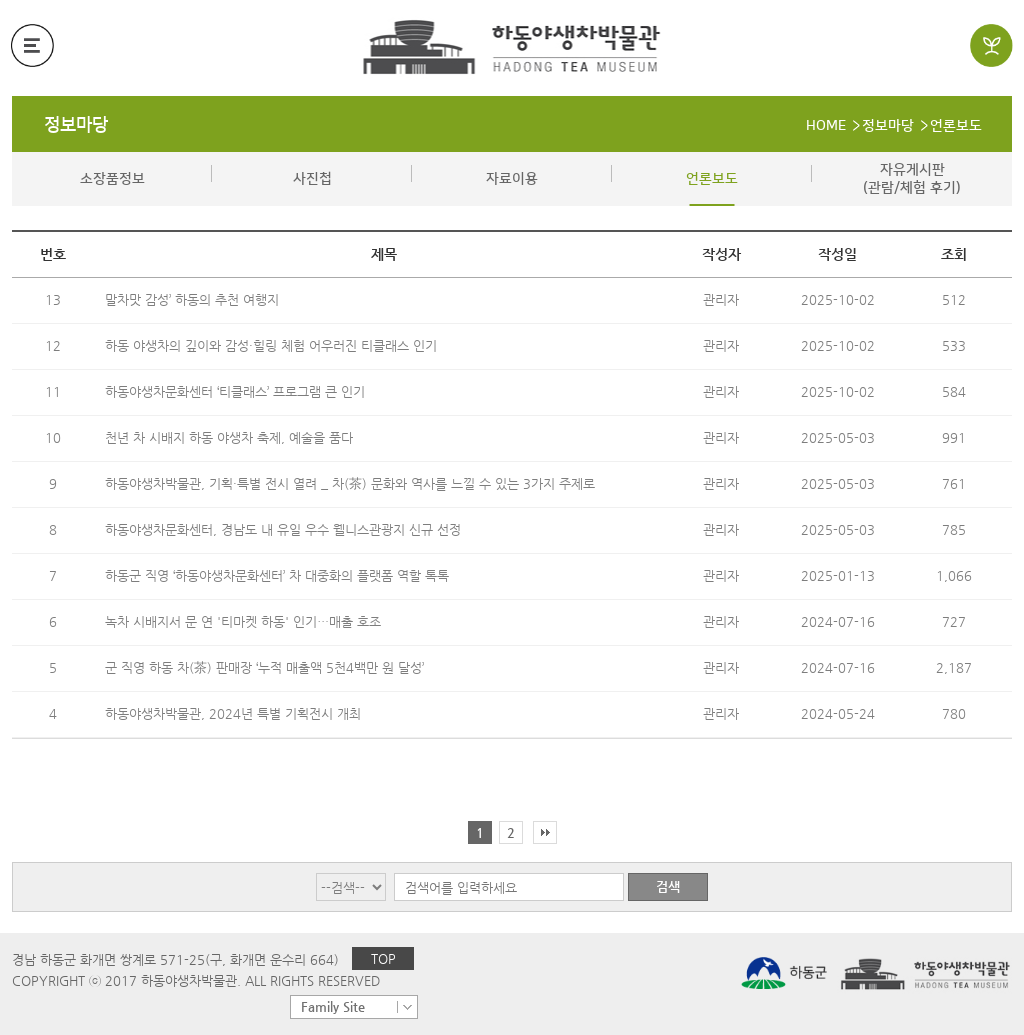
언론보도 (956, 126)
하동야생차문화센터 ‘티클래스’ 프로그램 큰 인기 (235, 391)
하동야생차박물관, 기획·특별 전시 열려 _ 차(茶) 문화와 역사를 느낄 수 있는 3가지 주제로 (350, 483)
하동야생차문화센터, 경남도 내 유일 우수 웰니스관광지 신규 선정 (283, 529)
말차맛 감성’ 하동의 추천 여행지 (192, 299)
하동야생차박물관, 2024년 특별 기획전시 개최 (233, 713)
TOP (383, 958)
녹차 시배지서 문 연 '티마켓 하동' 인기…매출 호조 (243, 621)
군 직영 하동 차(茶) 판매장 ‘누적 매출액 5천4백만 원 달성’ (264, 667)
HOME (826, 126)
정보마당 (76, 125)
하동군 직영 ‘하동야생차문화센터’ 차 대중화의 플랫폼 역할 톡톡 (277, 575)
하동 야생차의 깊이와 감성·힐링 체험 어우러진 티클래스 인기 (271, 345)
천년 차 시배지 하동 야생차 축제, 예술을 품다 (229, 437)
